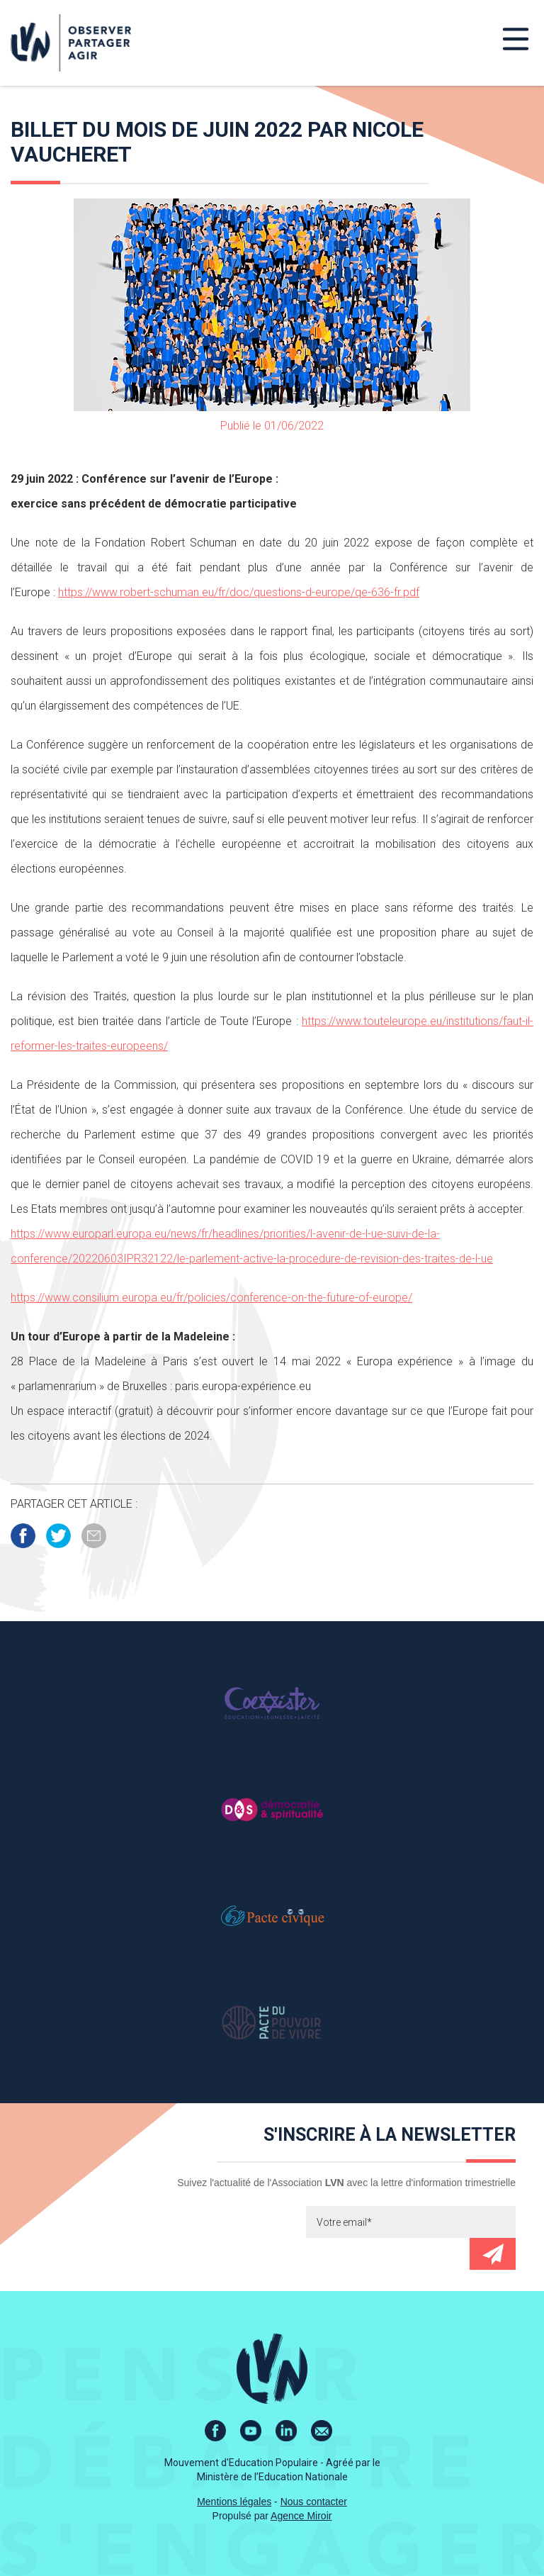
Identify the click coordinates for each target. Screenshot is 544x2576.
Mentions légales (234, 2501)
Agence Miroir (301, 2515)
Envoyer (493, 2254)
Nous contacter (313, 2501)
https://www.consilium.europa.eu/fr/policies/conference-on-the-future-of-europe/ (211, 1297)
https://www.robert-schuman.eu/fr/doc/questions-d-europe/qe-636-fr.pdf (238, 592)
